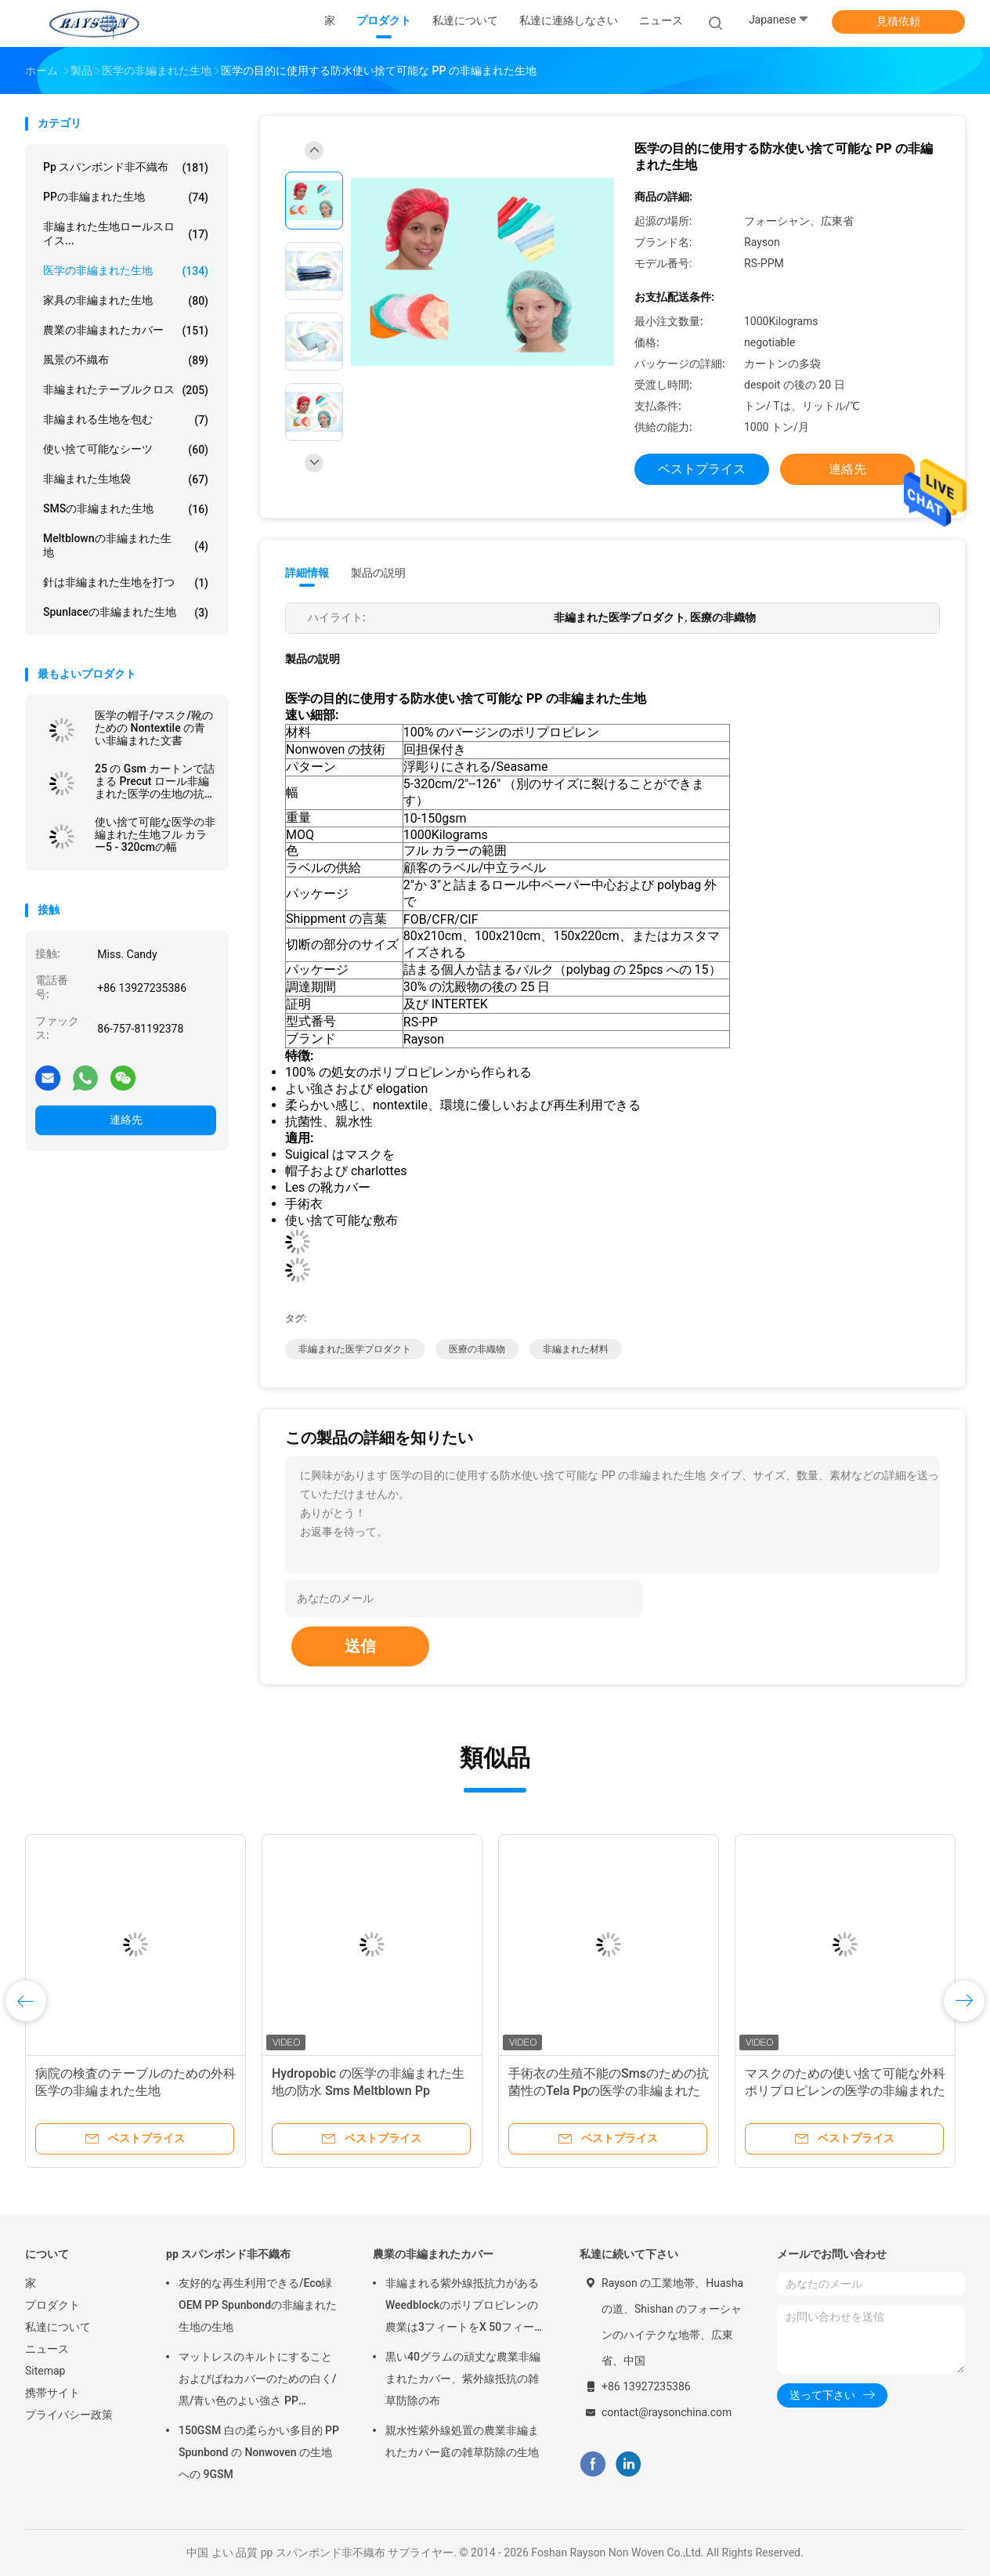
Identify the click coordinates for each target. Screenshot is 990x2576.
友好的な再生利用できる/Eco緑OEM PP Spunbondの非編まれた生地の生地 (258, 2305)
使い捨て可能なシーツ (125, 450)
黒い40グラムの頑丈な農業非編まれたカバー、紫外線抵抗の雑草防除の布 (462, 2378)
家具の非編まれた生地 (125, 301)
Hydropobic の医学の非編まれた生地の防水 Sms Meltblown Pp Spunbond (368, 2090)
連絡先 (126, 1119)
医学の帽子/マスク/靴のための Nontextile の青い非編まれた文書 (154, 728)
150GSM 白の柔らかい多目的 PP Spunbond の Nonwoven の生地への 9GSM (259, 2452)
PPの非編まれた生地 (125, 197)
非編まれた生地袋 (125, 479)
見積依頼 (898, 21)
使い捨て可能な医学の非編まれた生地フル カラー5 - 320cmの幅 (155, 834)
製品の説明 (378, 572)
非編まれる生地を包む (125, 420)
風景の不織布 (125, 360)
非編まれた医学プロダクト (354, 1349)
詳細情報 (307, 572)
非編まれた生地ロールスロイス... (125, 233)
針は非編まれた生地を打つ (125, 583)
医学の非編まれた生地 (125, 271)
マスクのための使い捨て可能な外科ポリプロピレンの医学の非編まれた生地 (845, 2090)
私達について (58, 2327)
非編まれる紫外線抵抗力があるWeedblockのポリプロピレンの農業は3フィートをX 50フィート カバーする (465, 2307)
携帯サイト (52, 2392)
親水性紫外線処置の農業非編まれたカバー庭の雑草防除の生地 (462, 2441)
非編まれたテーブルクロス (125, 390)
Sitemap (45, 2370)
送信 (360, 1646)
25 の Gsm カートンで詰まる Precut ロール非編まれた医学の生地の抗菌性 (155, 781)
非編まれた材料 (576, 1349)
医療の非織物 (477, 1349)
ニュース (47, 2349)
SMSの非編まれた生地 (125, 509)
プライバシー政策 (69, 2414)
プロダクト (52, 2305)
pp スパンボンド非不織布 (125, 167)
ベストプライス (702, 468)
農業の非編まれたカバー (125, 330)
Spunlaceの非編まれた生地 (125, 612)
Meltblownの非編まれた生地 (125, 545)
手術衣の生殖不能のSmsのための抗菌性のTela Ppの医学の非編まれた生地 (608, 2090)
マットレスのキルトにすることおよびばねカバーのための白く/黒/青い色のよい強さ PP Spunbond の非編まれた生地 (257, 2380)
